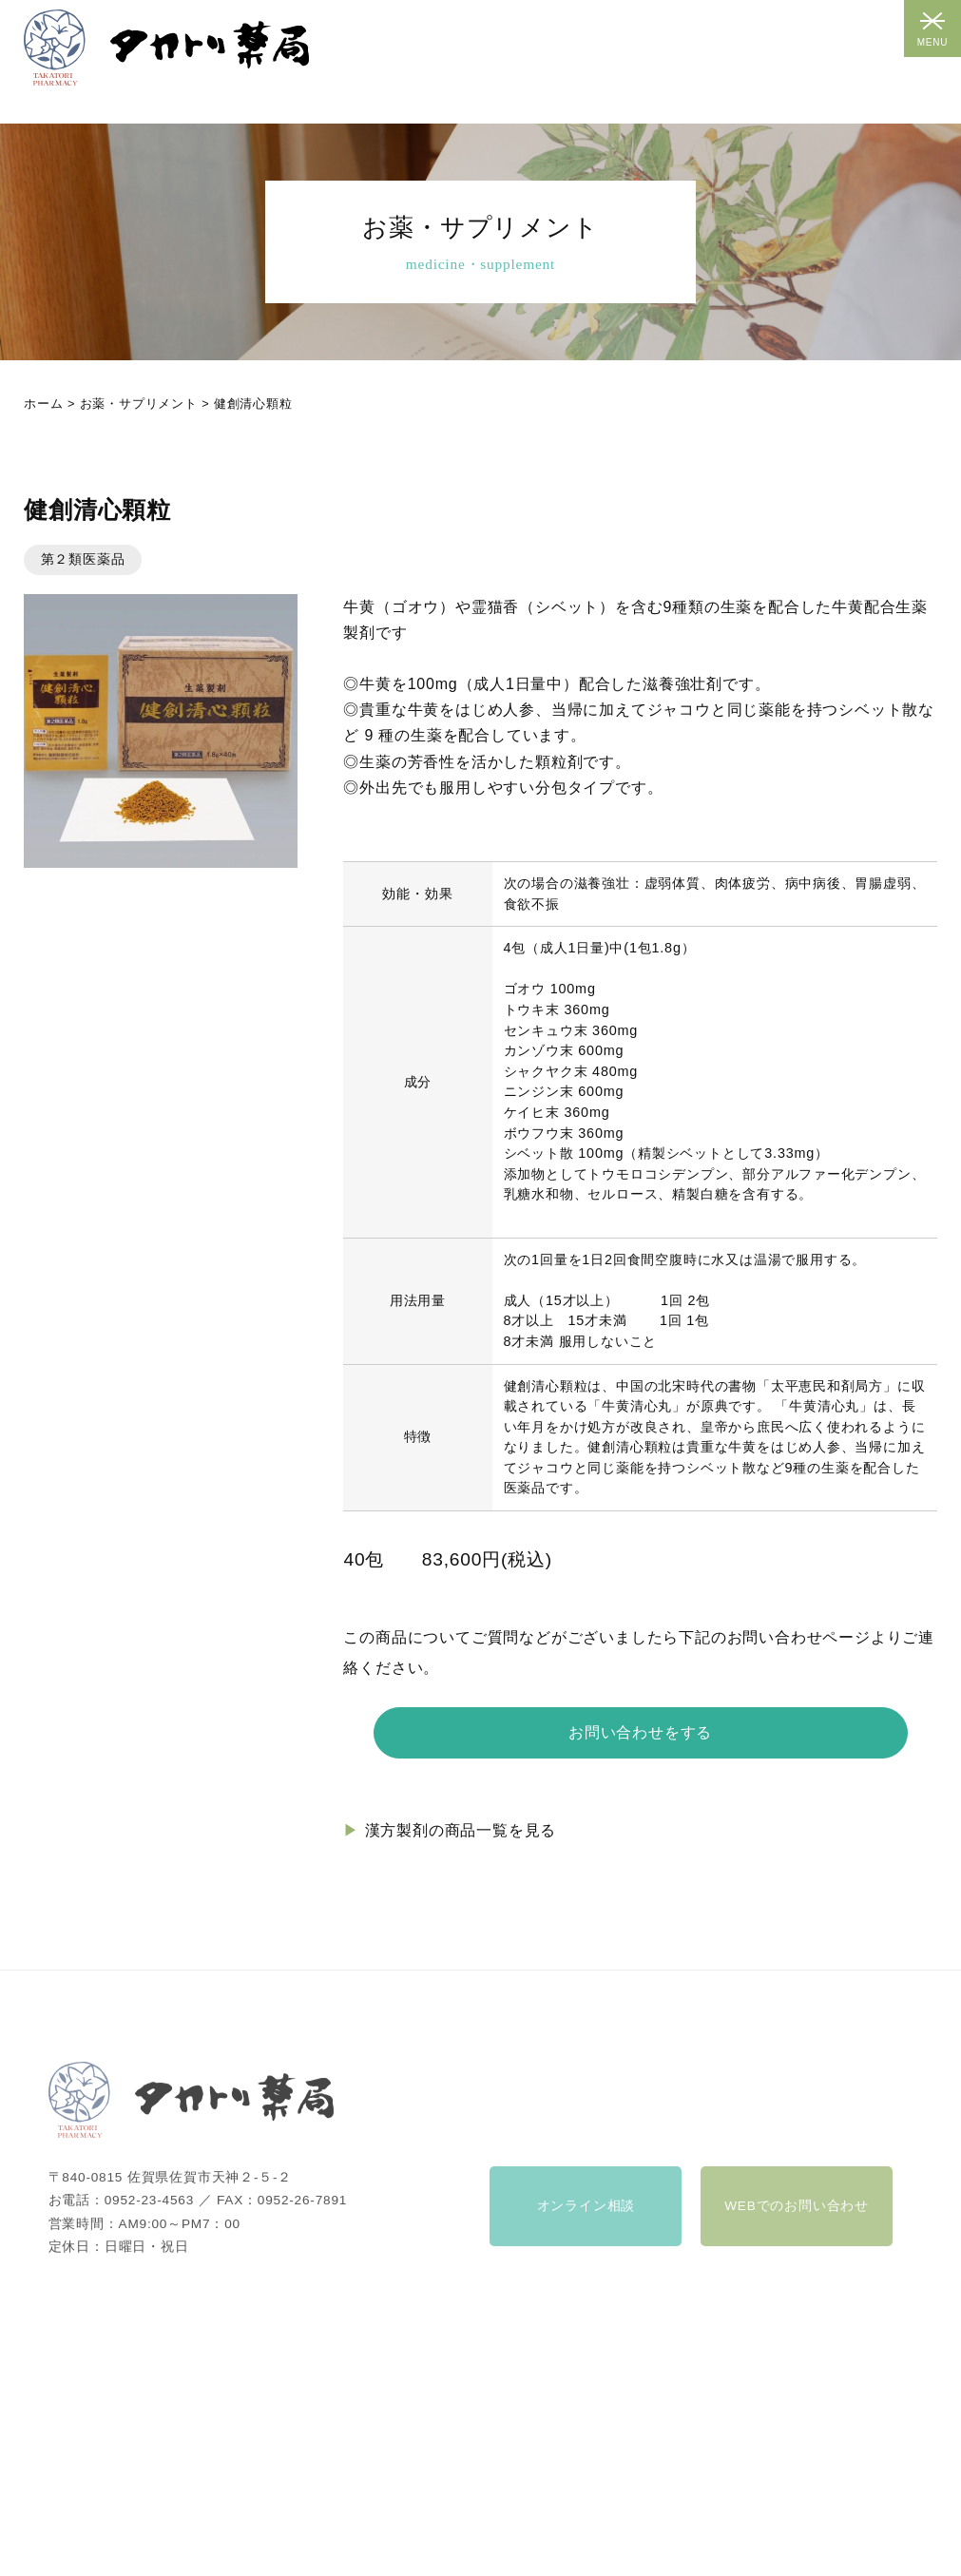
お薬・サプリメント (139, 403)
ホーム (43, 403)
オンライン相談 (586, 2222)
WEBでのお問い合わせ (796, 2222)
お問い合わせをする (640, 1732)
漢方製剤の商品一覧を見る (461, 1830)
